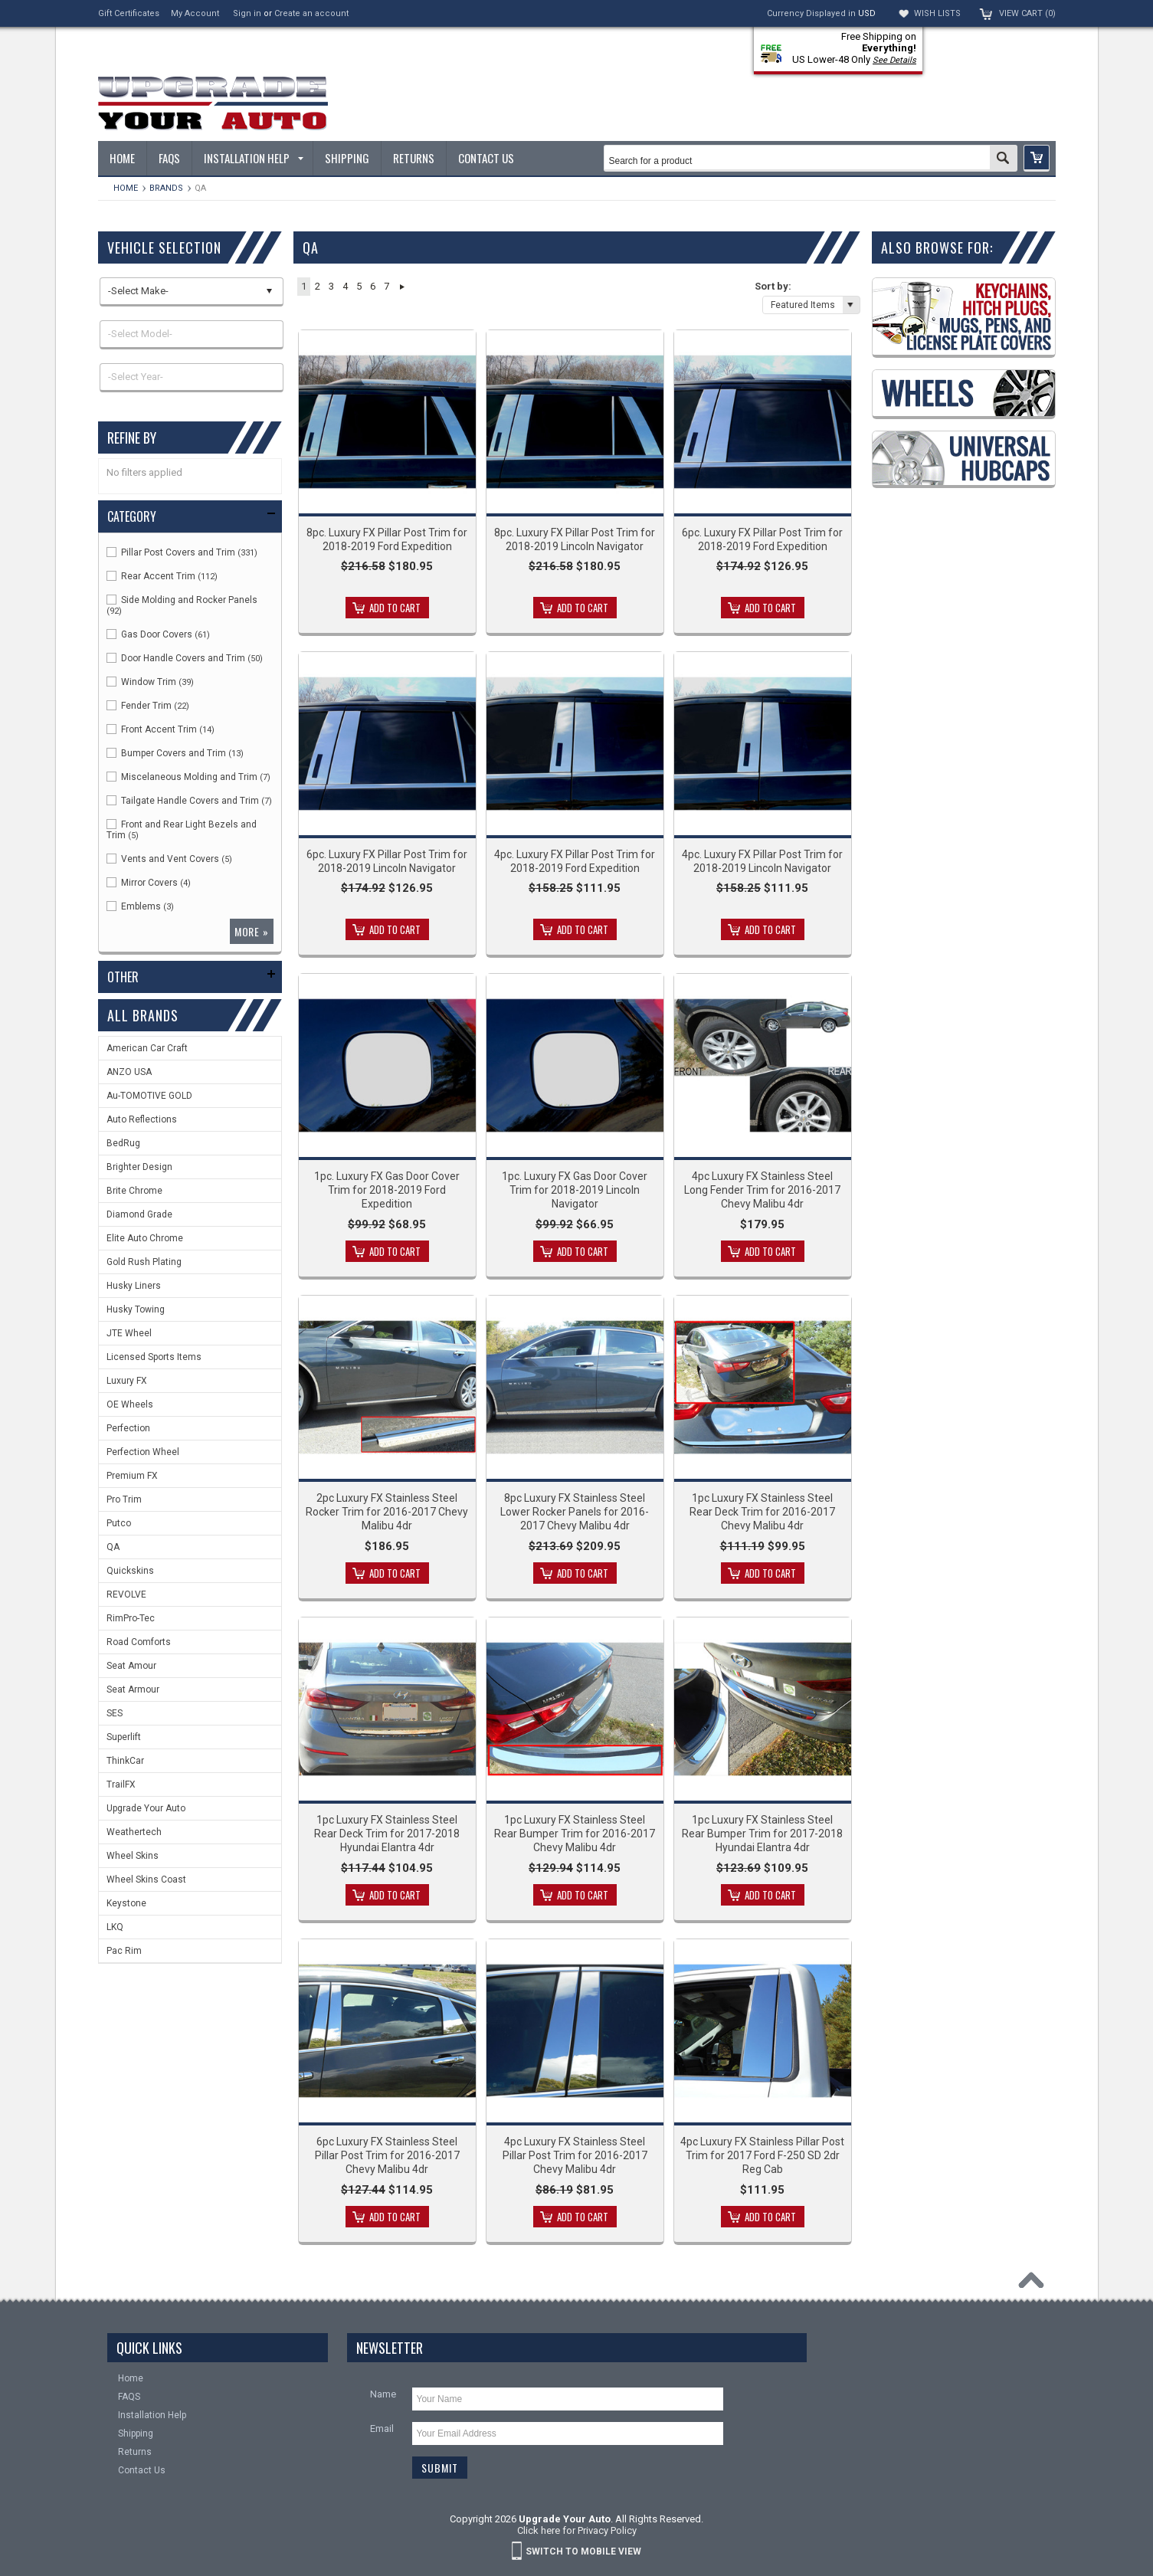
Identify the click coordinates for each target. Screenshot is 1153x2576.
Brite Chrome (134, 1190)
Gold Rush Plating (144, 1262)
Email (382, 2428)
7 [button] (386, 286)
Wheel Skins (132, 1855)
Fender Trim (147, 705)
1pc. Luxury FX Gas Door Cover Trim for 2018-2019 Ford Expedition (387, 1190)
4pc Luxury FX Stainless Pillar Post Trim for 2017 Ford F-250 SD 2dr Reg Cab (762, 2155)
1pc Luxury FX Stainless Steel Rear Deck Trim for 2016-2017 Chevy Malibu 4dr (762, 1512)
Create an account (311, 13)
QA (113, 1547)
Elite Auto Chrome (144, 1238)
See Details (894, 60)
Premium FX (132, 1475)
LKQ (114, 1927)
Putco (118, 1523)
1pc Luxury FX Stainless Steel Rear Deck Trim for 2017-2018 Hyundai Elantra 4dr (387, 1833)
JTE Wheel (129, 1333)
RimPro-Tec (130, 1618)
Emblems (140, 906)
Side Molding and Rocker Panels (181, 605)
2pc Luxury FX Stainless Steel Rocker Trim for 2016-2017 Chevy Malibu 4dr (387, 1512)
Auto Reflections (141, 1119)
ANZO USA (129, 1072)
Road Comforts (138, 1642)
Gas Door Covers (158, 634)
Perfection (128, 1428)
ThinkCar (125, 1760)
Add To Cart (395, 607)
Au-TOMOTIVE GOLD (149, 1095)
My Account (195, 13)
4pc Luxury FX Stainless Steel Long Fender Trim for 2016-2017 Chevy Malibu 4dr (762, 1190)
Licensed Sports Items (153, 1357)
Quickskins (130, 1570)
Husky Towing (135, 1309)
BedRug (123, 1143)
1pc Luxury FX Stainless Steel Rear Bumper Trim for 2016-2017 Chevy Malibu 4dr (574, 1833)
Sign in (247, 13)
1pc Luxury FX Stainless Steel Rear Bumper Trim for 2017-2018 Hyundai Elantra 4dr (762, 1833)
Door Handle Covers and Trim (184, 658)
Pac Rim (124, 1950)
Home (125, 188)
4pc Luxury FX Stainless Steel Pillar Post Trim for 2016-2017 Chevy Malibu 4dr (575, 2155)
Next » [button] (402, 286)
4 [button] (345, 286)
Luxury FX (126, 1380)
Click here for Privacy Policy (577, 2530)
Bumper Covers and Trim (175, 753)
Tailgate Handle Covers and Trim (189, 800)
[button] (1037, 158)
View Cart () (1027, 13)
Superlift (123, 1737)
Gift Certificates (128, 13)
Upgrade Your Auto (145, 1808)
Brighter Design (139, 1167)
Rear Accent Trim (162, 576)
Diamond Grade (139, 1214)
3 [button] (331, 286)
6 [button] (372, 286)
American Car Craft (147, 1048)
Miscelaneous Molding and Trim (188, 777)
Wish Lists (937, 13)
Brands (166, 188)
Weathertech (134, 1832)
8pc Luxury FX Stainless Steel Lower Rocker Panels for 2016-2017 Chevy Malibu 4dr (574, 1512)
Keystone (126, 1903)
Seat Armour (132, 1689)
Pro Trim (124, 1499)
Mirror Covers (148, 882)
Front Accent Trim (160, 729)
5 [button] (359, 286)
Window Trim (150, 682)
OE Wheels (129, 1404)
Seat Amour (131, 1665)
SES (114, 1713)
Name (383, 2394)
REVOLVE (126, 1594)
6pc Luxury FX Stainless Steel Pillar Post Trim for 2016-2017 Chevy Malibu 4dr (387, 2155)
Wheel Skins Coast (146, 1879)
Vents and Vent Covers (169, 859)
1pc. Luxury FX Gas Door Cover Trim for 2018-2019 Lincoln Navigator (574, 1190)
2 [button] (317, 286)
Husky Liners (133, 1285)
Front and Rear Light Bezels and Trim (181, 830)
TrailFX (121, 1784)
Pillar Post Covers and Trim (181, 552)
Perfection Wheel (142, 1452)
